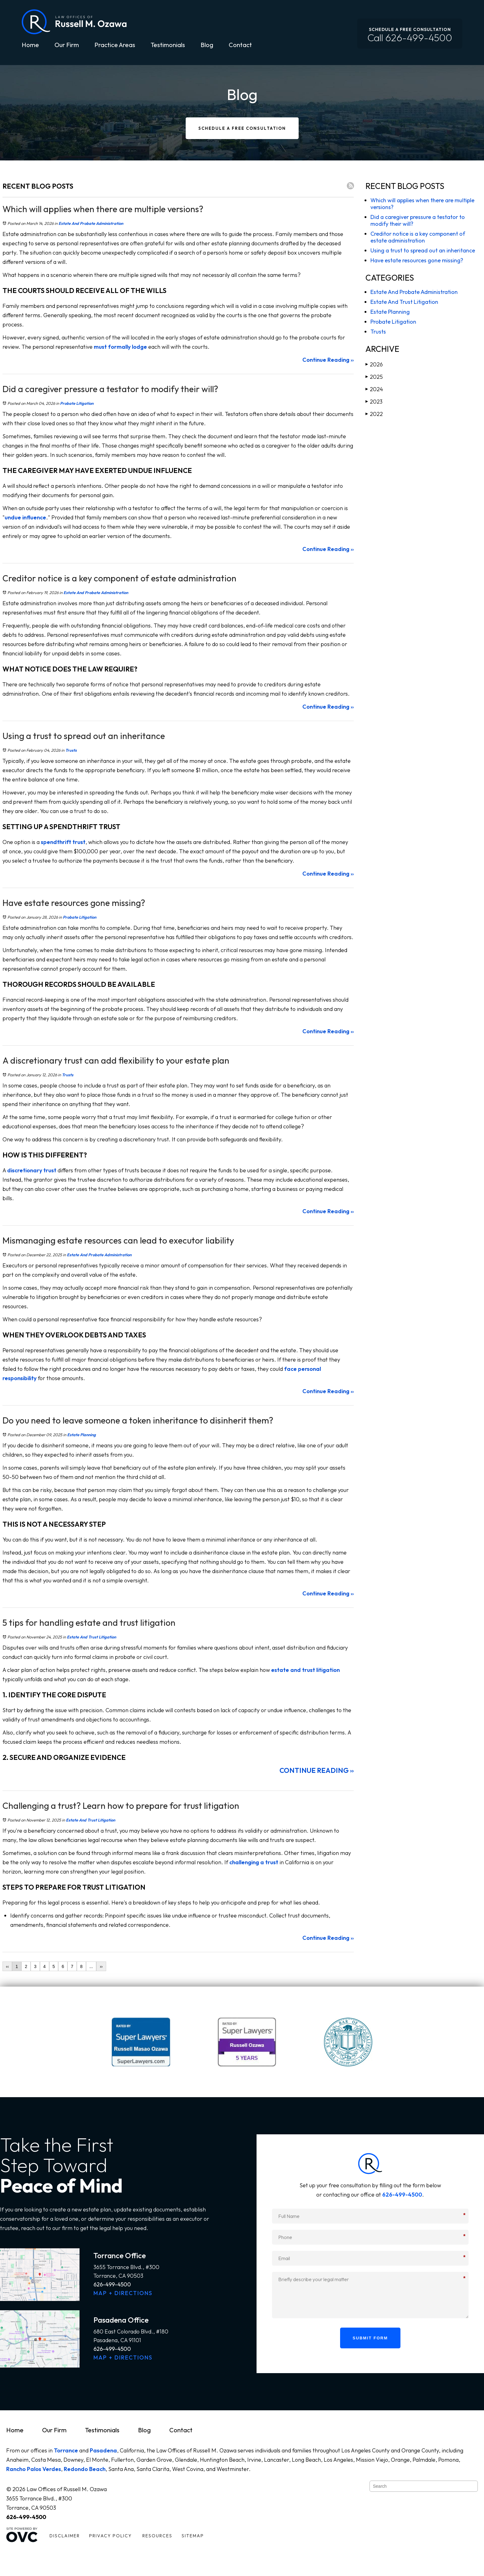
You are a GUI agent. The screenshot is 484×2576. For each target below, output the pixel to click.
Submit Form (370, 2338)
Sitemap (193, 2536)
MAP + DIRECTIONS (123, 2293)
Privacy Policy (110, 2536)
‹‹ (7, 1966)
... (91, 1966)
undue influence (25, 517)
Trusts (71, 750)
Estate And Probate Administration (90, 223)
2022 (374, 413)
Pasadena (103, 2450)
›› (101, 1966)
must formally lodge (120, 346)
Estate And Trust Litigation (91, 1636)
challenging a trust (253, 1862)
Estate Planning (81, 1434)
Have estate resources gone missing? (416, 260)
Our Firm (66, 45)
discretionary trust (31, 1170)
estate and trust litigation (305, 1669)
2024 (374, 389)
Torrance (66, 2450)
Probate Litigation (76, 403)
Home (30, 45)
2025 (374, 376)
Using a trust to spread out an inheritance (422, 250)
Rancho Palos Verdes (33, 2469)
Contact (240, 45)
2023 (373, 401)
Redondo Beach (85, 2469)
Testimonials (168, 45)
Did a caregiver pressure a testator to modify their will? (417, 220)
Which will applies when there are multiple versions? (422, 204)
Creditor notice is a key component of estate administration (417, 237)
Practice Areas (114, 45)
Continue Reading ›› (328, 359)
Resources (157, 2536)
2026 (374, 364)
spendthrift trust (63, 842)
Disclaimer (65, 2536)
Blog (207, 45)
